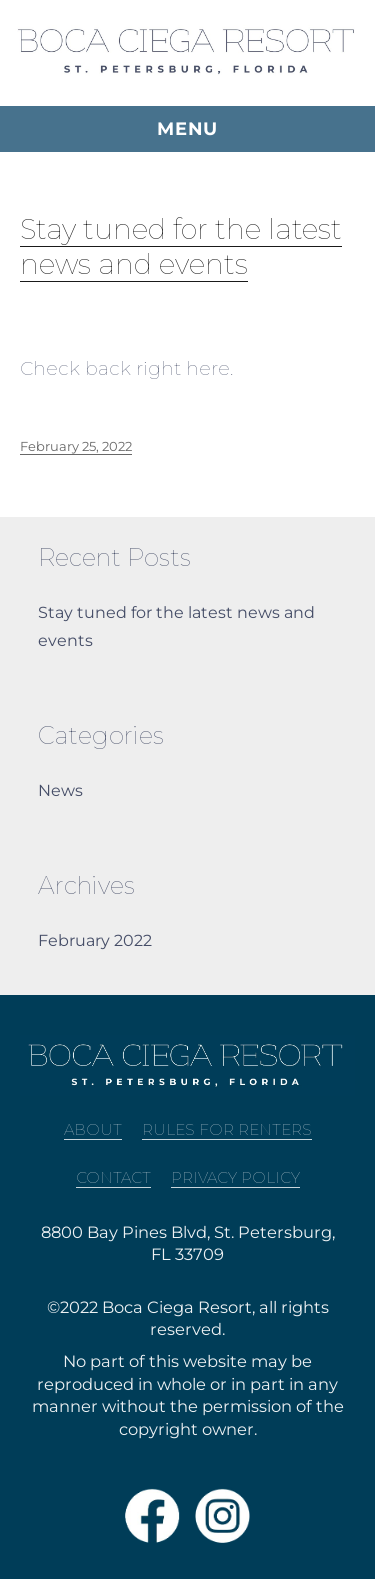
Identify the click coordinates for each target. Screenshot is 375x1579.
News (60, 790)
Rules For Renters (227, 1129)
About (93, 1129)
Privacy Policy (235, 1177)
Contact (113, 1177)
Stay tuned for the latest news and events (181, 246)
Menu (187, 129)
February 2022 (95, 940)
